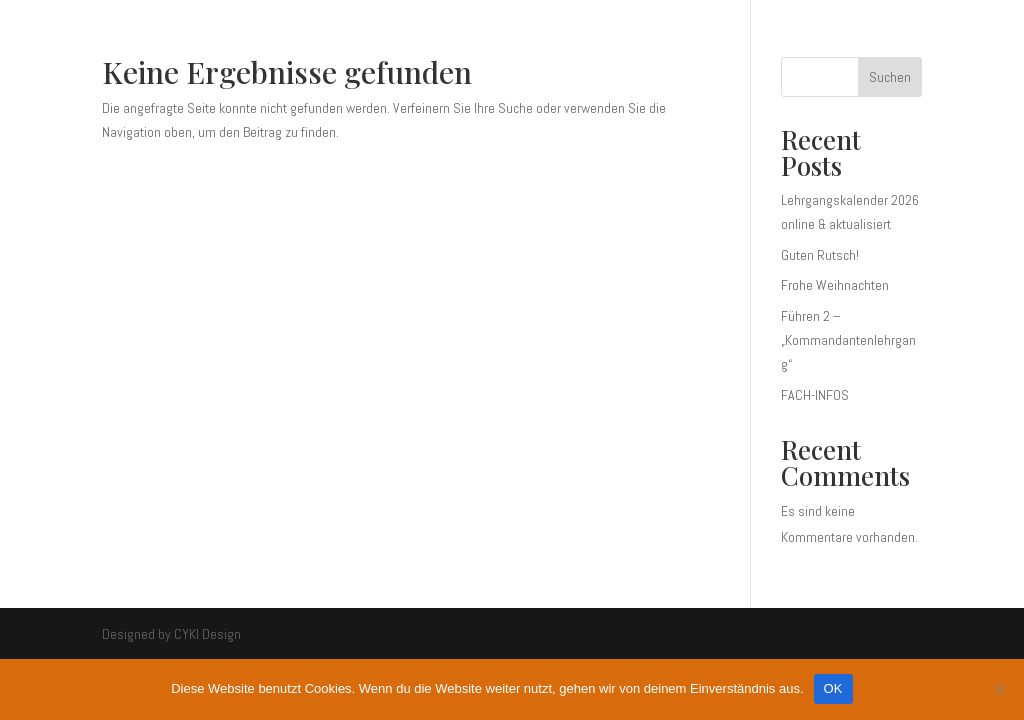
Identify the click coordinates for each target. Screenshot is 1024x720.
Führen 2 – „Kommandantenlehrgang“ (848, 340)
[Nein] (999, 689)
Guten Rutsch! (820, 255)
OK (833, 688)
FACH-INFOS (815, 395)
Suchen (890, 77)
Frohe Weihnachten (835, 285)
